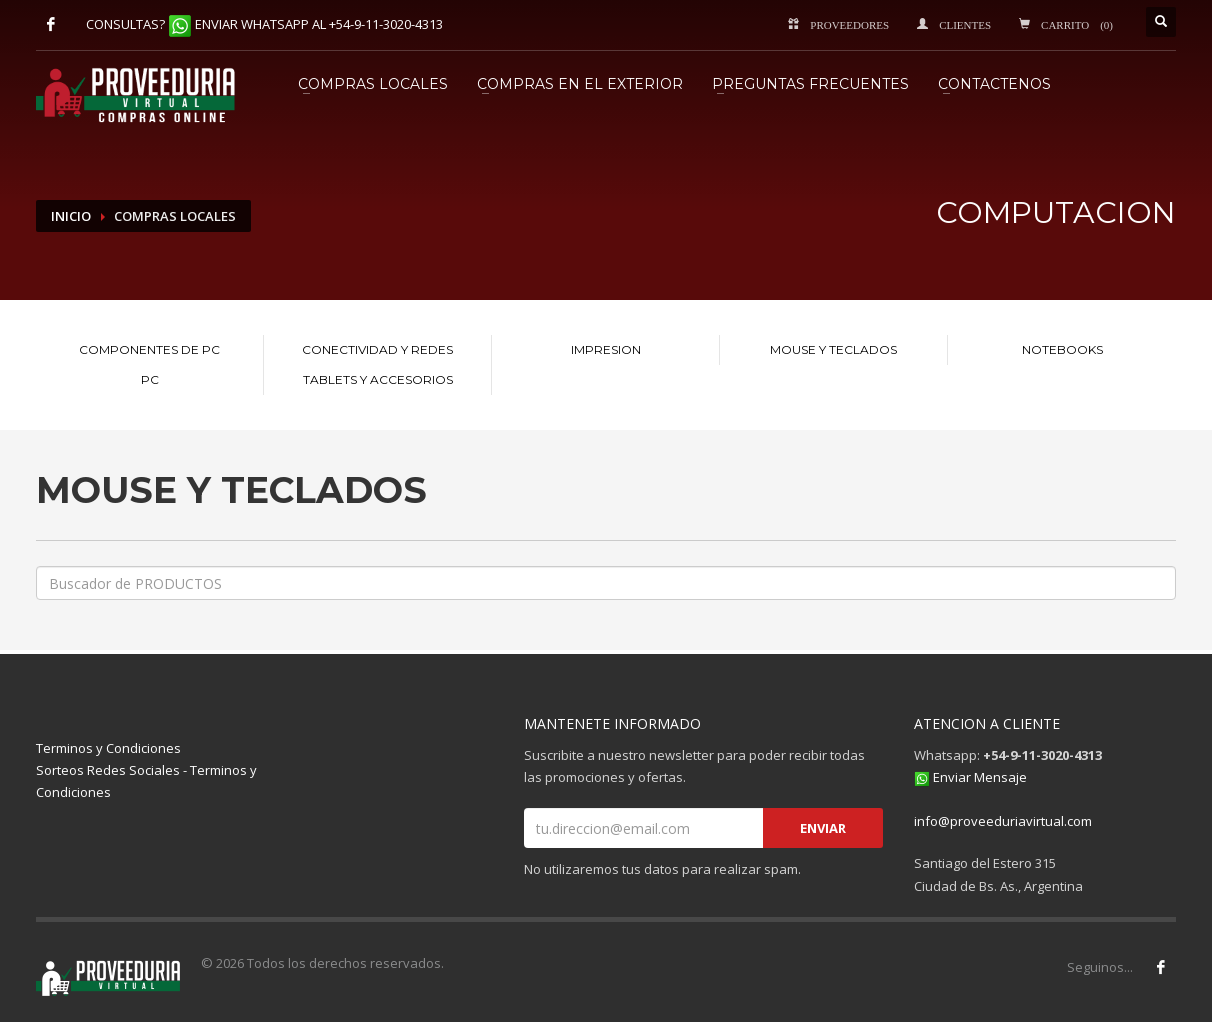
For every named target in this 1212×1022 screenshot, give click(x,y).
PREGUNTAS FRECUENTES (810, 84)
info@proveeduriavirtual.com (1003, 821)
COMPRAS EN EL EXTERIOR (580, 84)
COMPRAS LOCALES (373, 84)
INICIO (71, 216)
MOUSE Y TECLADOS (833, 349)
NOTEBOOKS (1062, 349)
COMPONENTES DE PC (149, 349)
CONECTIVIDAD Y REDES (377, 349)
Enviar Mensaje (980, 777)
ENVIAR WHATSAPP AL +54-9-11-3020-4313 (319, 24)
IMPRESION (606, 349)
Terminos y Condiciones (108, 748)
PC (150, 379)
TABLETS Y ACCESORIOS (378, 379)
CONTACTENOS (994, 84)
